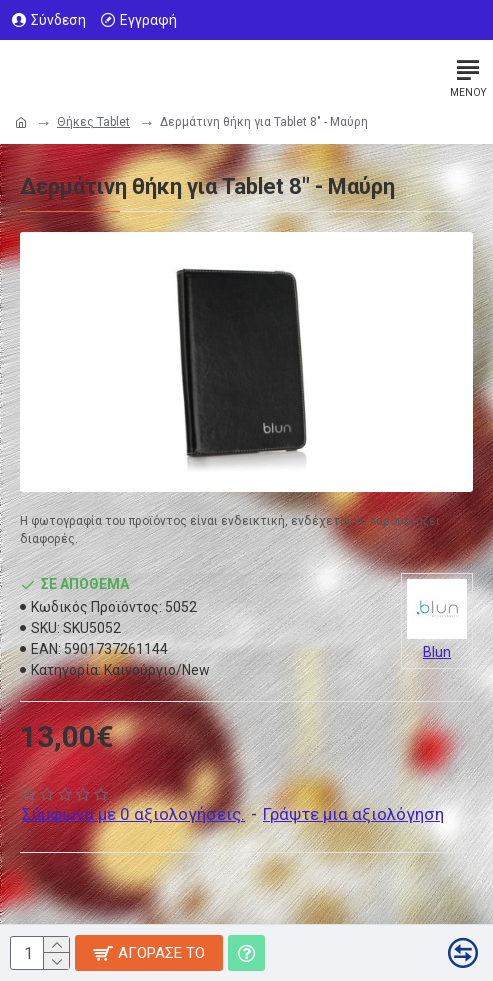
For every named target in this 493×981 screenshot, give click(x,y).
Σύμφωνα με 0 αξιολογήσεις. (133, 814)
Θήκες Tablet (93, 122)
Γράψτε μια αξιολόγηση (353, 814)
